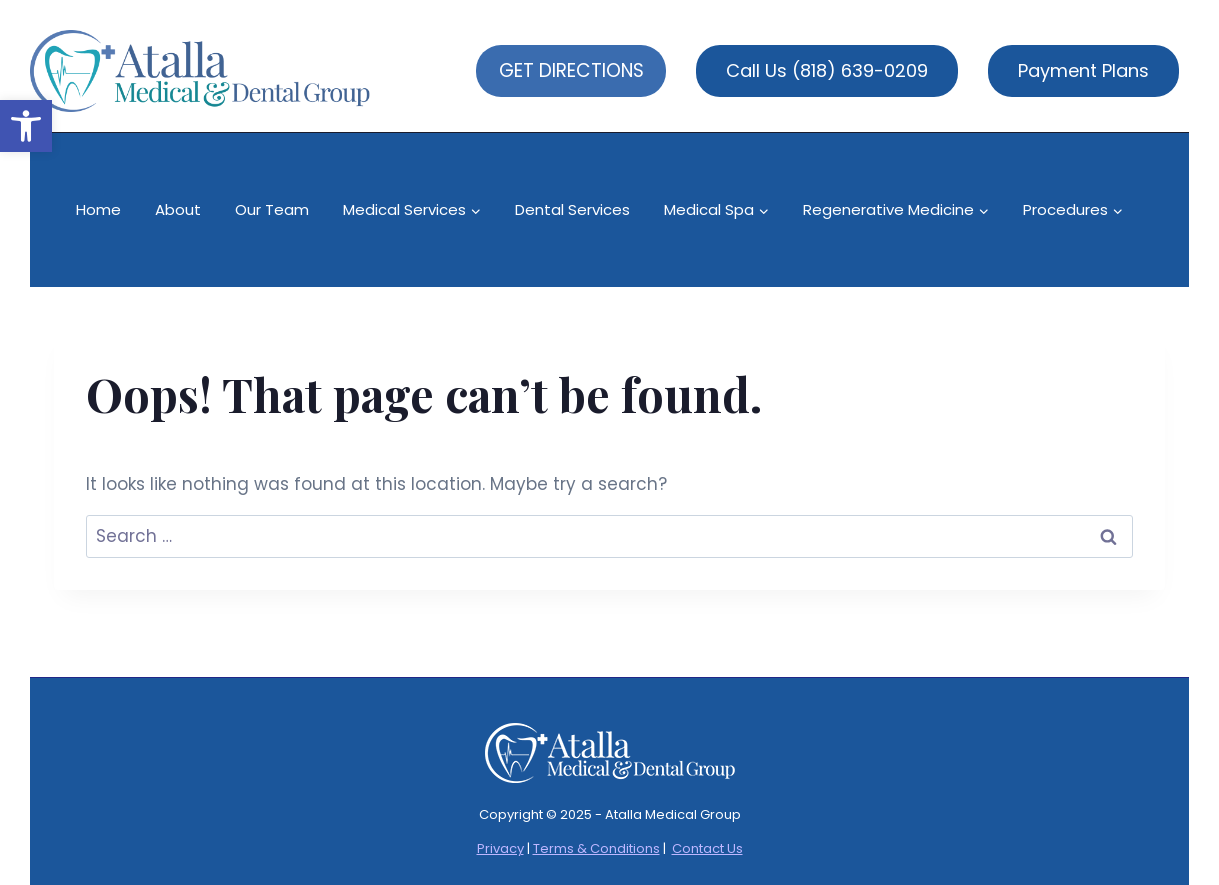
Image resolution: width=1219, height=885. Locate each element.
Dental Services (572, 209)
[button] (26, 126)
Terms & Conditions (596, 848)
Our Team (272, 209)
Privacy (500, 848)
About (178, 209)
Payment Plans (1083, 70)
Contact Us (707, 848)
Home (98, 209)
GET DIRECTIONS (571, 70)
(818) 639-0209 (860, 70)
